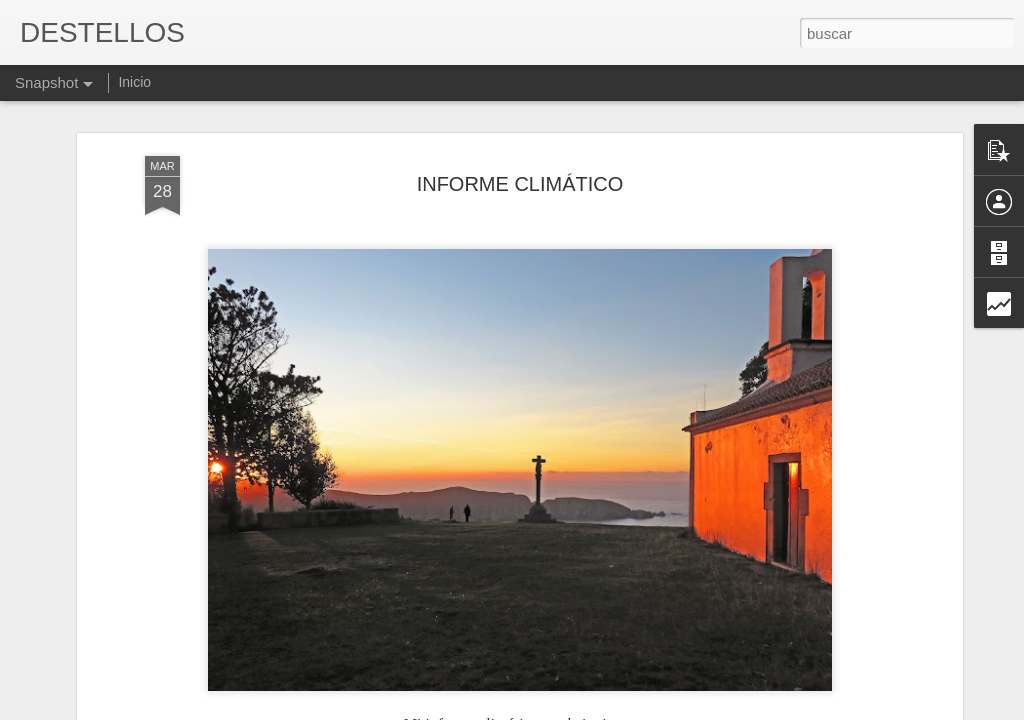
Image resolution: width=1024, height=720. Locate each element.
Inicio (134, 82)
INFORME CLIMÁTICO (520, 163)
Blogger (589, 709)
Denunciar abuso (656, 709)
